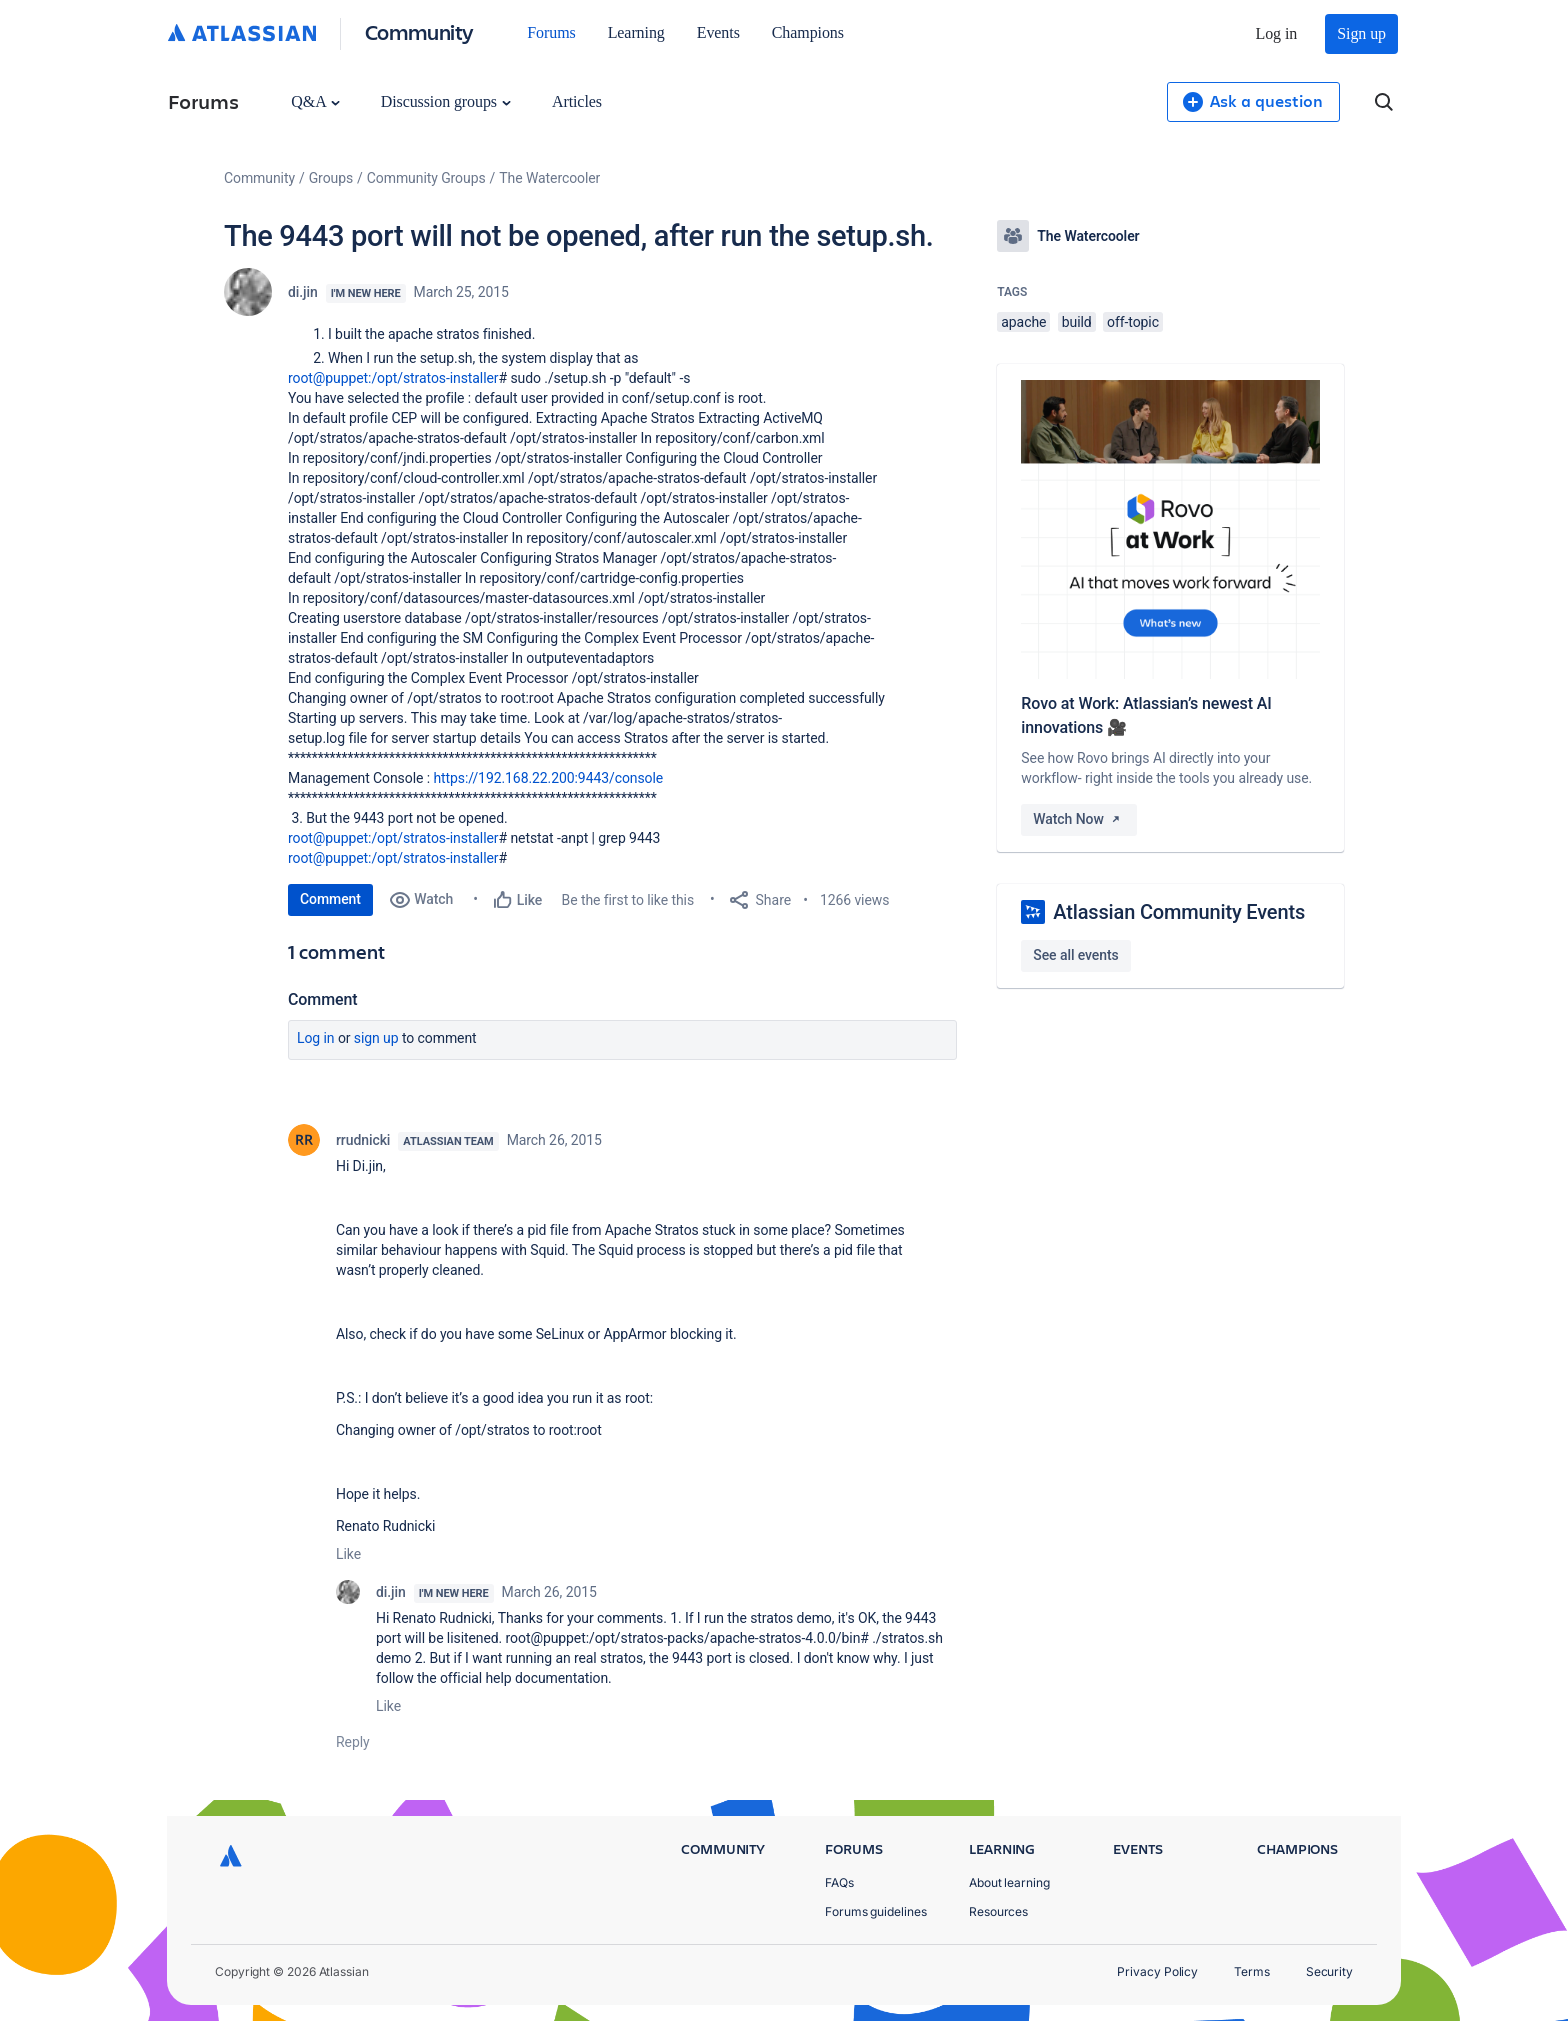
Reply (353, 1742)
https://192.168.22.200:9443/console (548, 778)
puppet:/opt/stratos (385, 378)
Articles (577, 101)
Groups (331, 178)
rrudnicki (363, 1140)
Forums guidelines (876, 1911)
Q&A (315, 101)
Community (419, 31)
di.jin (303, 292)
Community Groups (426, 178)
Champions (808, 32)
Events (718, 32)
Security (1329, 1971)
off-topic (1133, 322)
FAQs (839, 1882)
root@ (306, 378)
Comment (330, 899)
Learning (636, 32)
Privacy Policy (1157, 1971)
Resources (998, 1911)
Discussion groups (446, 101)
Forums (551, 32)
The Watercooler (549, 178)
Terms (1252, 1971)
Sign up (1361, 33)
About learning (1009, 1882)
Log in (1277, 33)
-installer (472, 378)
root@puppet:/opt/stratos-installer (393, 838)
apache (1023, 322)
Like (348, 1554)
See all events (1075, 955)
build (1077, 322)
